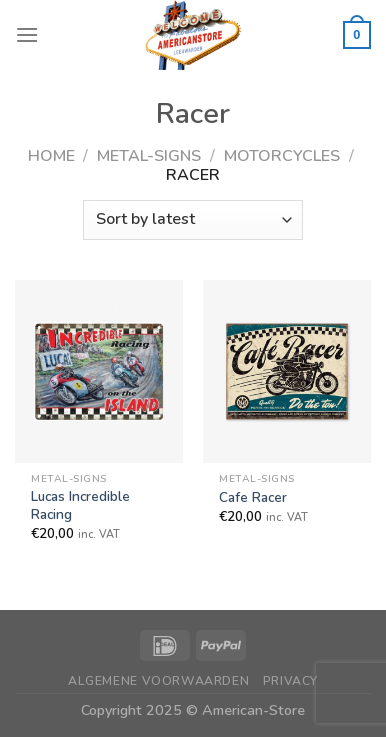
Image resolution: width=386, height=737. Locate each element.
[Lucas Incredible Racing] (99, 371)
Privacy (290, 681)
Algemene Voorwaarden (158, 681)
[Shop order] (192, 220)
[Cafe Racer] (287, 371)
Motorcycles (282, 156)
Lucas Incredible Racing (80, 505)
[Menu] (27, 34)
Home (51, 156)
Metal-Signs (149, 156)
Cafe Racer (253, 498)
